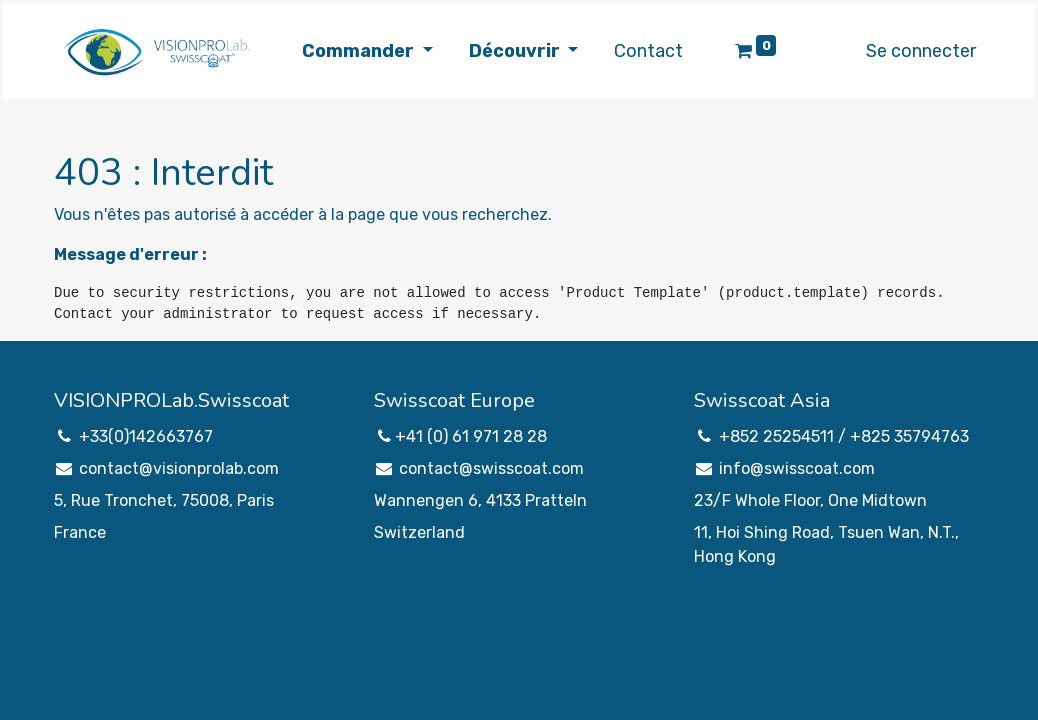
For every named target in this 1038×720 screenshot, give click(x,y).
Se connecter (921, 51)
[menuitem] (648, 51)
